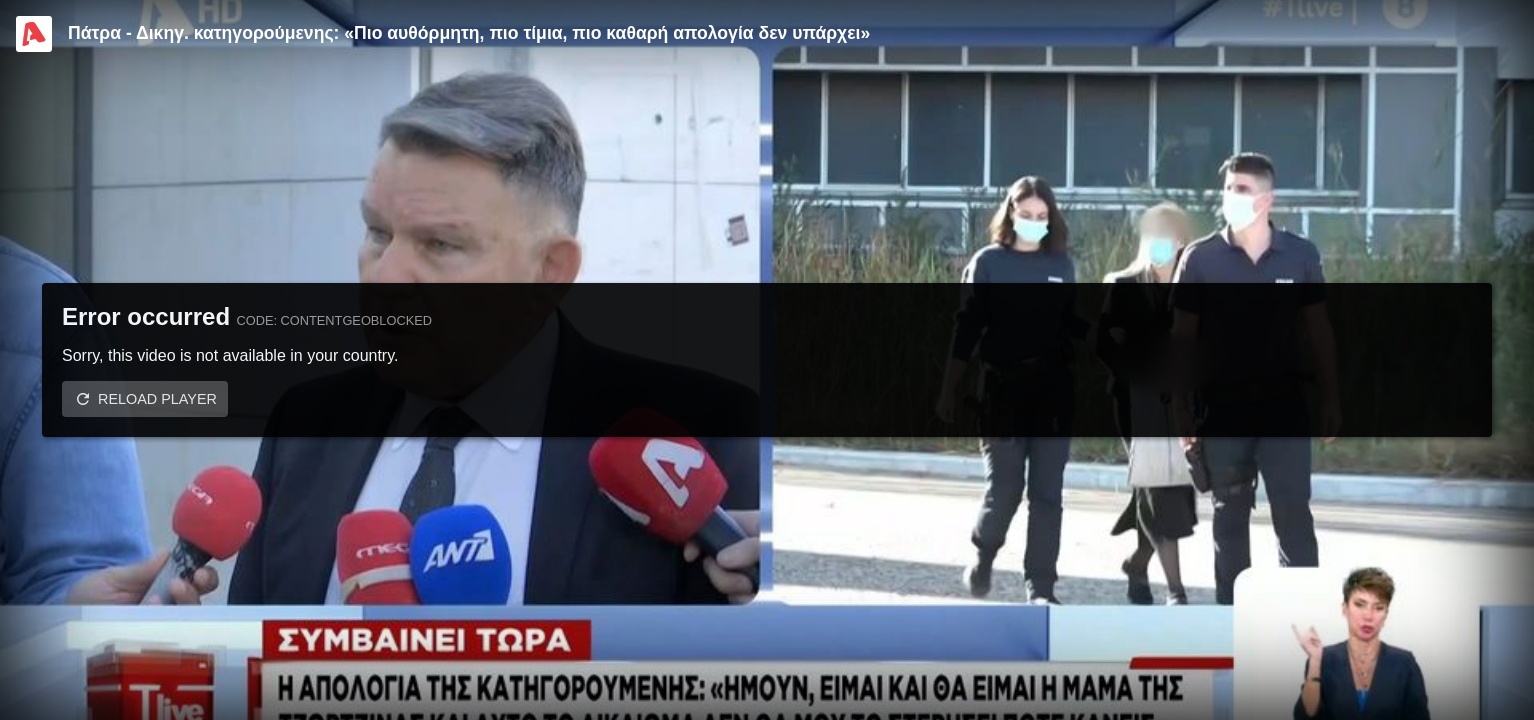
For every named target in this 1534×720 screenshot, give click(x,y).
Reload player (157, 399)
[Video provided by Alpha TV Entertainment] (34, 34)
